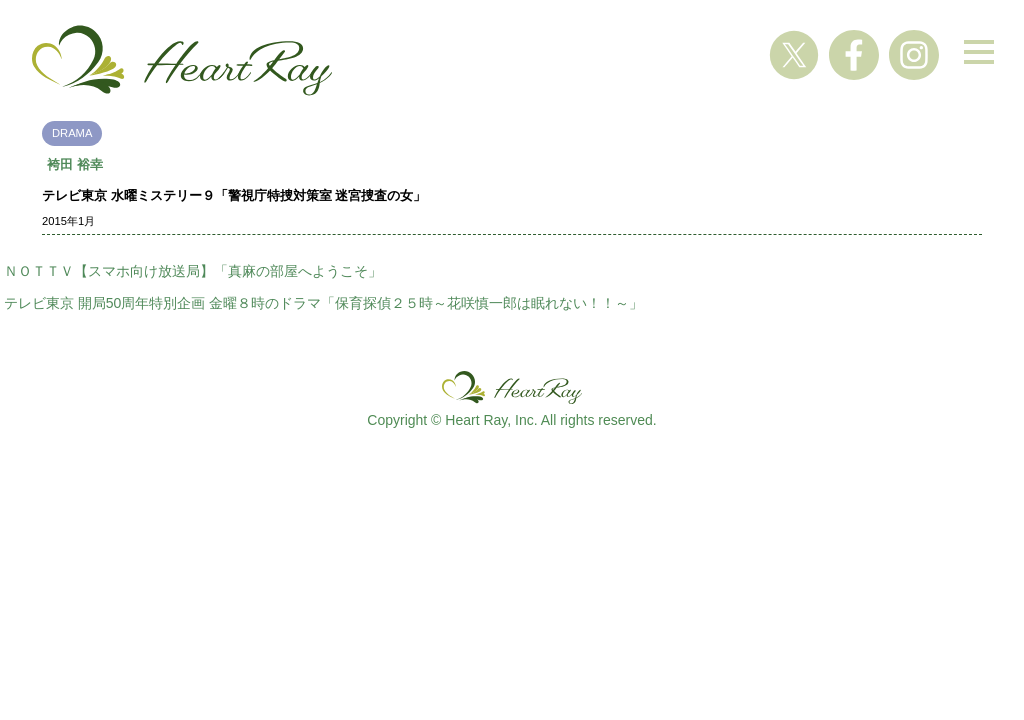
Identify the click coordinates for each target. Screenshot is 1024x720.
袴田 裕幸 (75, 164)
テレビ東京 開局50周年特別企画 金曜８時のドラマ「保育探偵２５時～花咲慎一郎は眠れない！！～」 (323, 303)
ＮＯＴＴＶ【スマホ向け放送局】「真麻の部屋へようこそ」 (193, 271)
